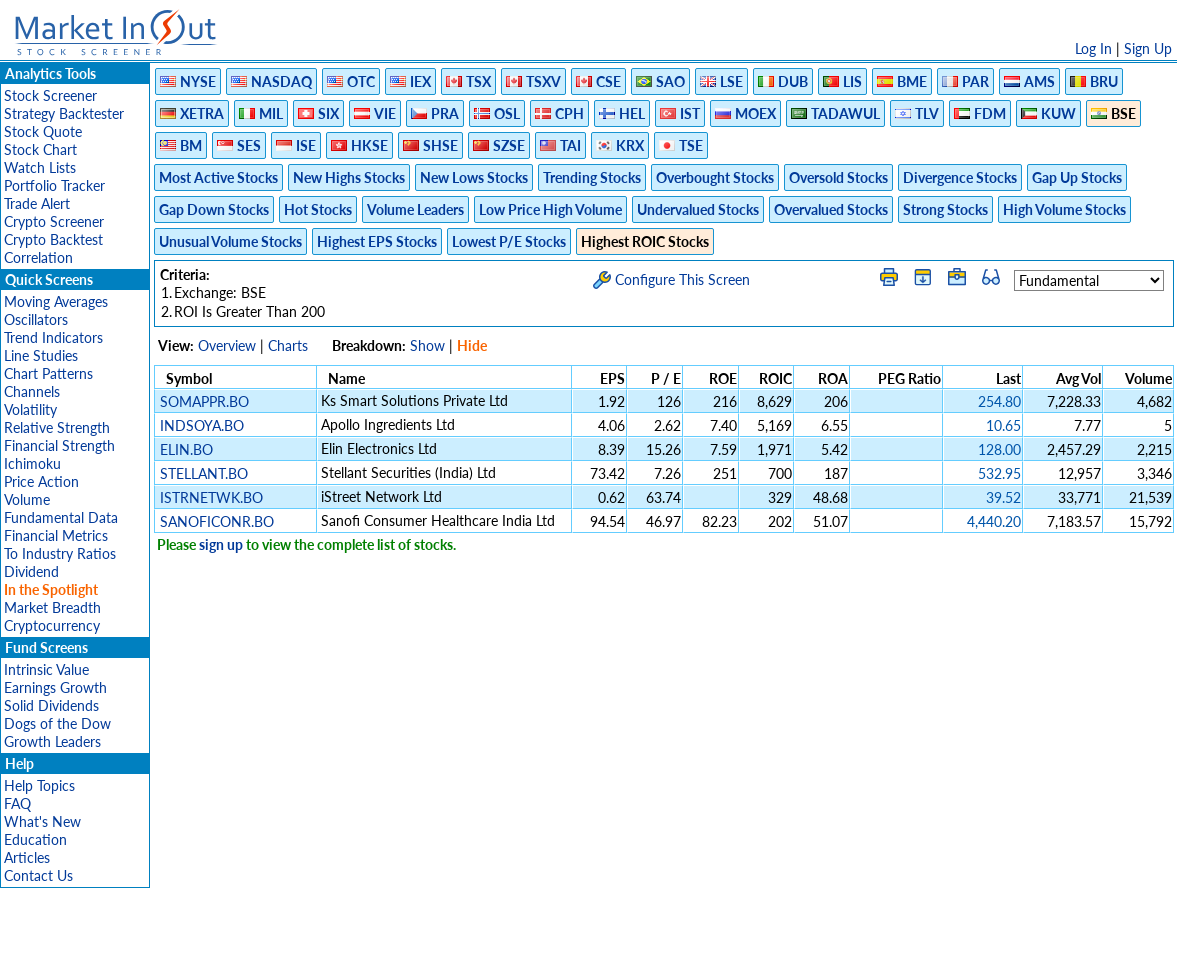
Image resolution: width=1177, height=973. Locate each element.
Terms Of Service (554, 947)
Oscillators (36, 319)
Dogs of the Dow (57, 723)
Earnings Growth (55, 687)
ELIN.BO (186, 449)
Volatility (30, 409)
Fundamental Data (61, 517)
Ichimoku (32, 463)
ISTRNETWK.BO (211, 497)
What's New (42, 821)
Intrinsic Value (46, 669)
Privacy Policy (447, 947)
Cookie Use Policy (673, 947)
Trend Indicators (53, 337)
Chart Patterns (48, 373)
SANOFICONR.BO (217, 521)
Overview (227, 345)
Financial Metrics (56, 535)
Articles (27, 857)
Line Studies (41, 355)
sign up (221, 544)
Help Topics (39, 785)
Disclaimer (360, 947)
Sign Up (1148, 48)
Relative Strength (57, 427)
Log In (1093, 48)
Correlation (38, 257)
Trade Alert (37, 203)
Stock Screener (50, 95)
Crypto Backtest (53, 239)
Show (427, 345)
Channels (32, 391)
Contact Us (38, 875)
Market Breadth (52, 607)
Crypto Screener (54, 221)
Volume (27, 499)
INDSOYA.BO (202, 425)
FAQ (17, 803)
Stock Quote (43, 131)
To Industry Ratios (60, 553)
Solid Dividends (51, 705)
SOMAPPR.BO (204, 401)
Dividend (31, 571)
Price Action (41, 481)
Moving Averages (56, 301)
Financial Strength (59, 445)
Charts (288, 345)
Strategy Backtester (64, 113)
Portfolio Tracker (54, 185)
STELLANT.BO (204, 473)
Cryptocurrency (52, 625)
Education (35, 839)
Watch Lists (40, 167)
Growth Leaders (52, 741)
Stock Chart (40, 149)
